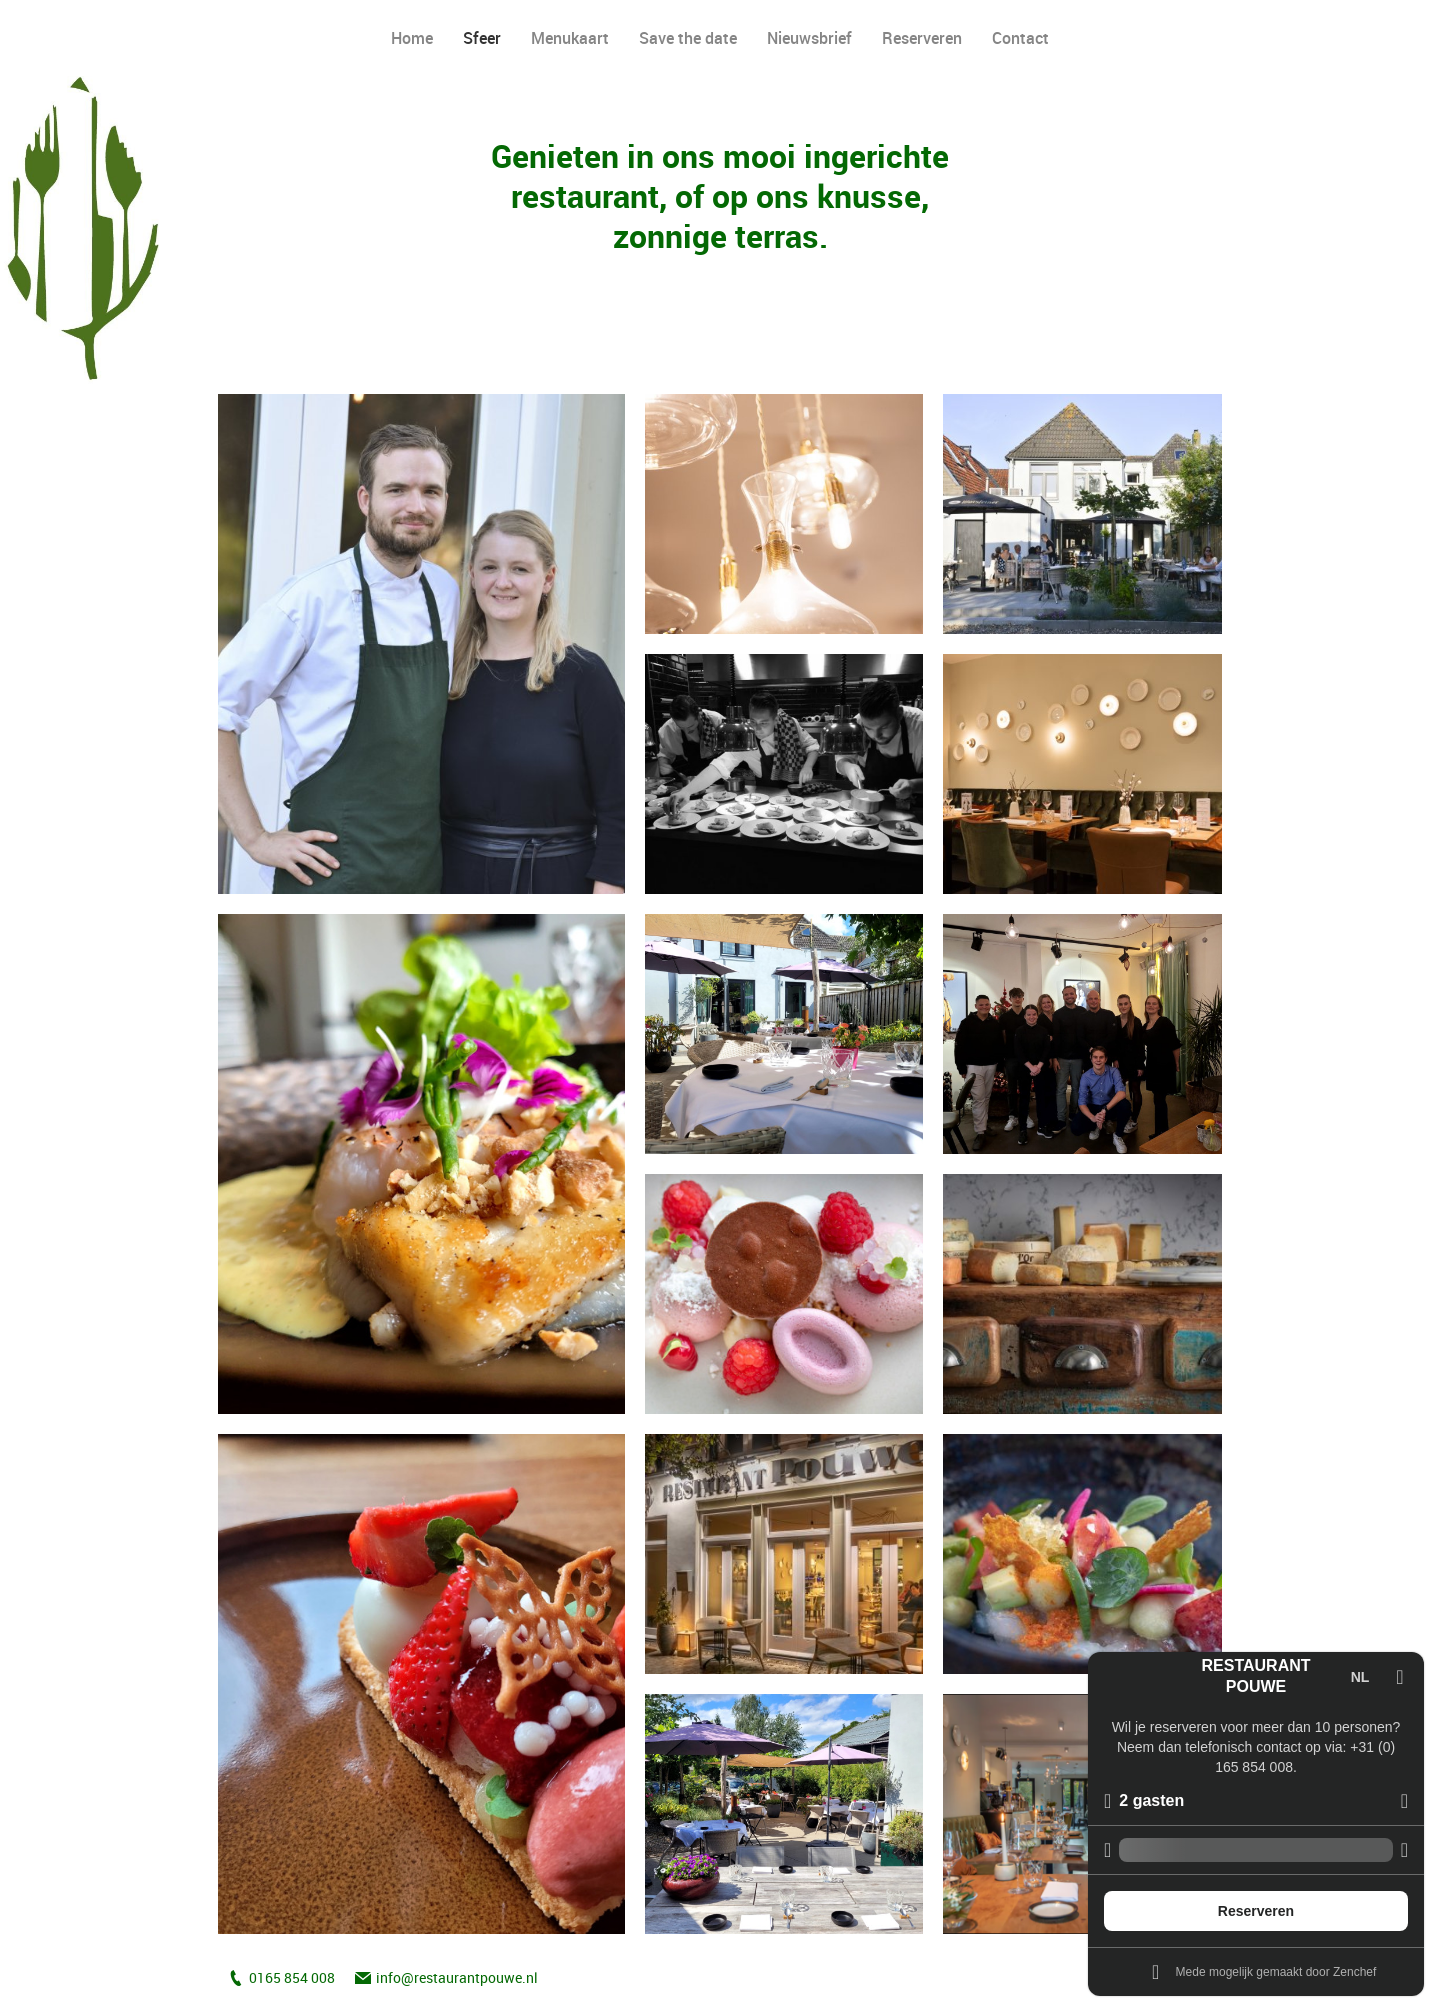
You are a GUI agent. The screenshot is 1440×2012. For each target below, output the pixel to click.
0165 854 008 (292, 1977)
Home (412, 38)
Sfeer (482, 38)
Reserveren (922, 38)
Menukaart (570, 38)
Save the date (688, 38)
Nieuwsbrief (809, 38)
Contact (1020, 38)
